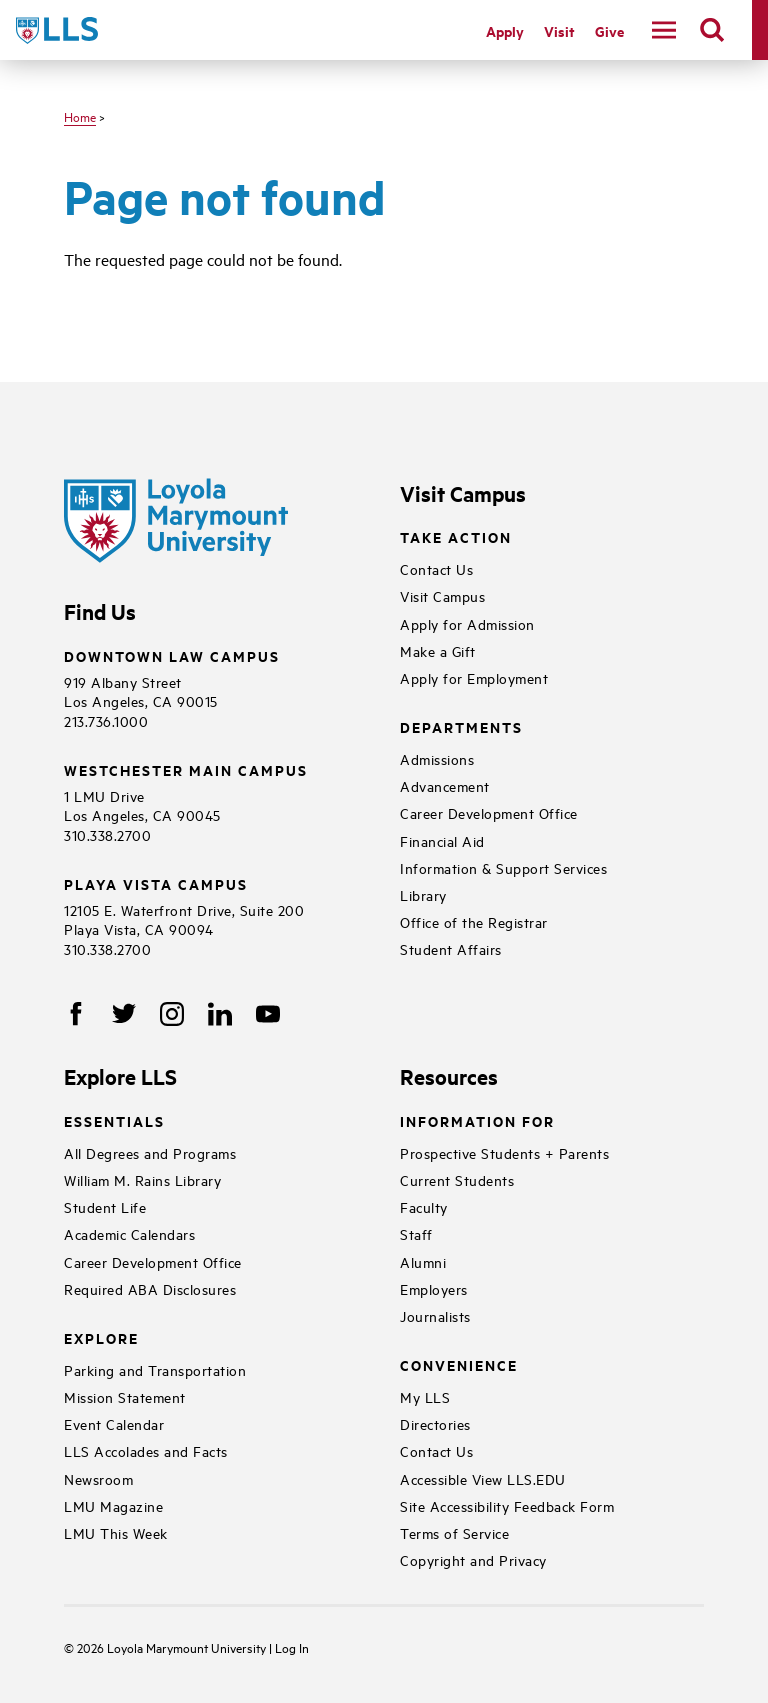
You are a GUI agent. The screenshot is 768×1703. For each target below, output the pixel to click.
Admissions (437, 758)
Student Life (105, 1206)
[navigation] (664, 30)
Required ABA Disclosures (150, 1288)
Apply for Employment (474, 677)
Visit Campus (442, 595)
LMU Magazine (113, 1505)
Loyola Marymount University (173, 1647)
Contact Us (436, 568)
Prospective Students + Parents (504, 1152)
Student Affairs (451, 948)
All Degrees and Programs (150, 1152)
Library (423, 894)
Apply (505, 30)
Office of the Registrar (474, 921)
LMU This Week (116, 1532)
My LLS (425, 1396)
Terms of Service (454, 1532)
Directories (435, 1423)
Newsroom (98, 1478)
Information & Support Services (503, 867)
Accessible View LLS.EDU (483, 1478)
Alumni (423, 1261)
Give (609, 30)
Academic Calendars (129, 1233)
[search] (712, 30)
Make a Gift (438, 650)
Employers (434, 1288)
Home (80, 116)
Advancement (445, 785)
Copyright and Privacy (473, 1559)
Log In (292, 1647)
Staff (416, 1233)
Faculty (424, 1206)
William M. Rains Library (142, 1179)
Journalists (435, 1315)
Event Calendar (114, 1423)
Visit (559, 30)
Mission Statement (125, 1396)
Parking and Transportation (155, 1369)
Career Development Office (489, 812)
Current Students (457, 1179)
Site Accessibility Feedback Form (507, 1505)
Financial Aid (442, 840)
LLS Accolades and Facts (146, 1450)
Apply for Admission (467, 623)
